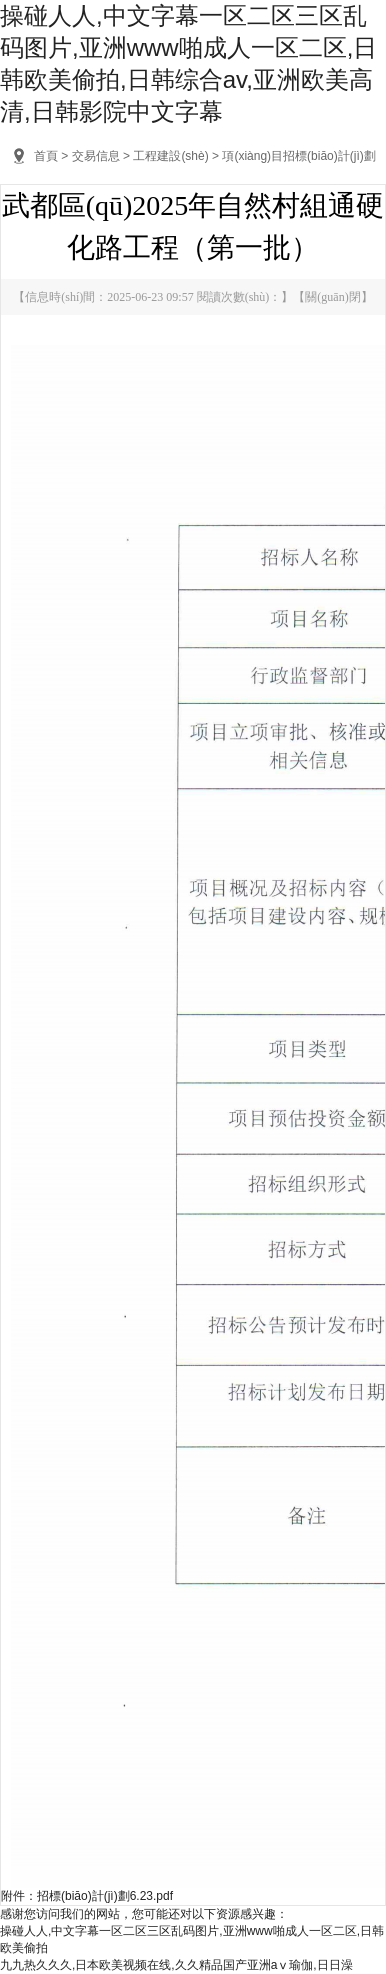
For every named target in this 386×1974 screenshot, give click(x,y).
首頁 (46, 156)
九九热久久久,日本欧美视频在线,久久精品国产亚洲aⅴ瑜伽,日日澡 (176, 1965)
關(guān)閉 (332, 297)
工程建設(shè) (170, 156)
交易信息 (96, 156)
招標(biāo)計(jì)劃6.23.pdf (105, 1896)
